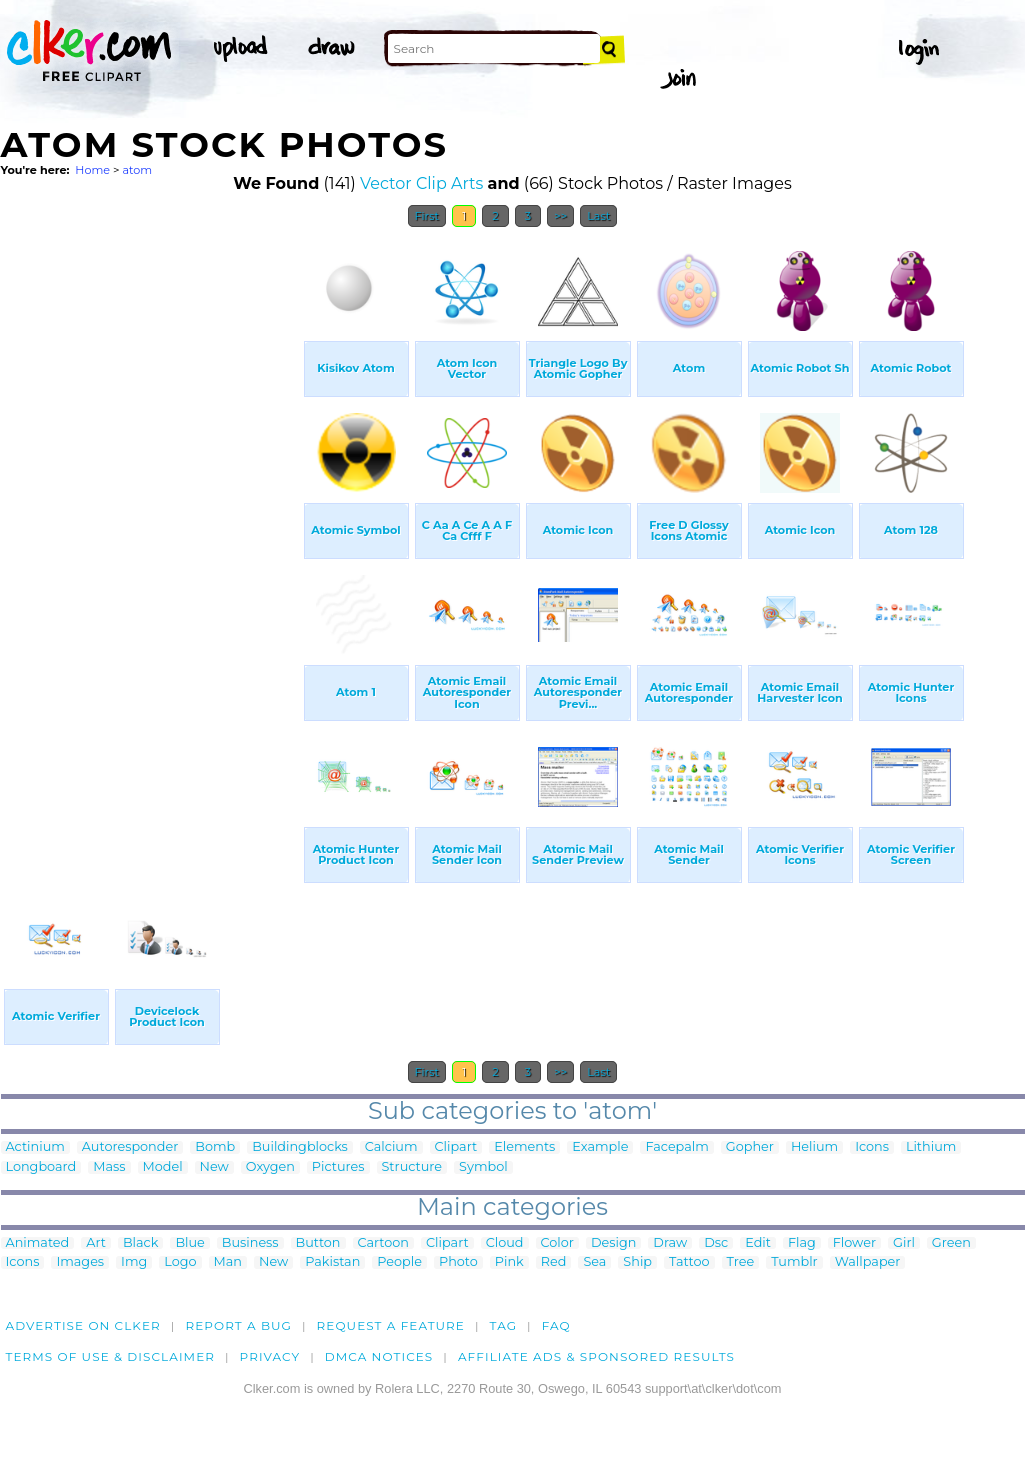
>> (560, 216)
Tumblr (794, 1262)
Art (96, 1243)
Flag (802, 1243)
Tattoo (689, 1262)
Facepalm (676, 1147)
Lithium (931, 1147)
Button (318, 1243)
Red (554, 1262)
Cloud (505, 1243)
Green (951, 1243)
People (399, 1262)
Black (140, 1243)
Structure (412, 1167)
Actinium (35, 1147)
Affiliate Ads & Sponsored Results (596, 1356)
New (214, 1167)
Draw (670, 1243)
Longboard (41, 1167)
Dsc (716, 1243)
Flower (854, 1243)
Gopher (750, 1147)
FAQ (556, 1325)
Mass (109, 1167)
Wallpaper (868, 1262)
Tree (741, 1262)
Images (80, 1262)
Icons (872, 1147)
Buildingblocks (300, 1147)
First (427, 216)
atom (137, 170)
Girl (904, 1243)
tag (503, 1325)
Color (557, 1243)
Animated (38, 1243)
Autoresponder (130, 1147)
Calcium (391, 1147)
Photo (458, 1262)
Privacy (270, 1356)
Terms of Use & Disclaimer (111, 1356)
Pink (509, 1262)
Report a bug (238, 1325)
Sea (594, 1262)
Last (598, 216)
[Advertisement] (151, 538)
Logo (180, 1262)
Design (613, 1243)
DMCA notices (379, 1356)
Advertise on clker (83, 1325)
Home (92, 170)
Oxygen (270, 1167)
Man (228, 1262)
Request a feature (391, 1325)
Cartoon (384, 1243)
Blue (189, 1243)
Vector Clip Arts (421, 183)
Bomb (215, 1147)
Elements (524, 1147)
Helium (814, 1147)
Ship (637, 1262)
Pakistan (332, 1262)
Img (134, 1262)
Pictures (338, 1167)
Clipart (456, 1147)
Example (600, 1147)
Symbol (483, 1167)
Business (250, 1243)
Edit (758, 1243)
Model (163, 1167)
